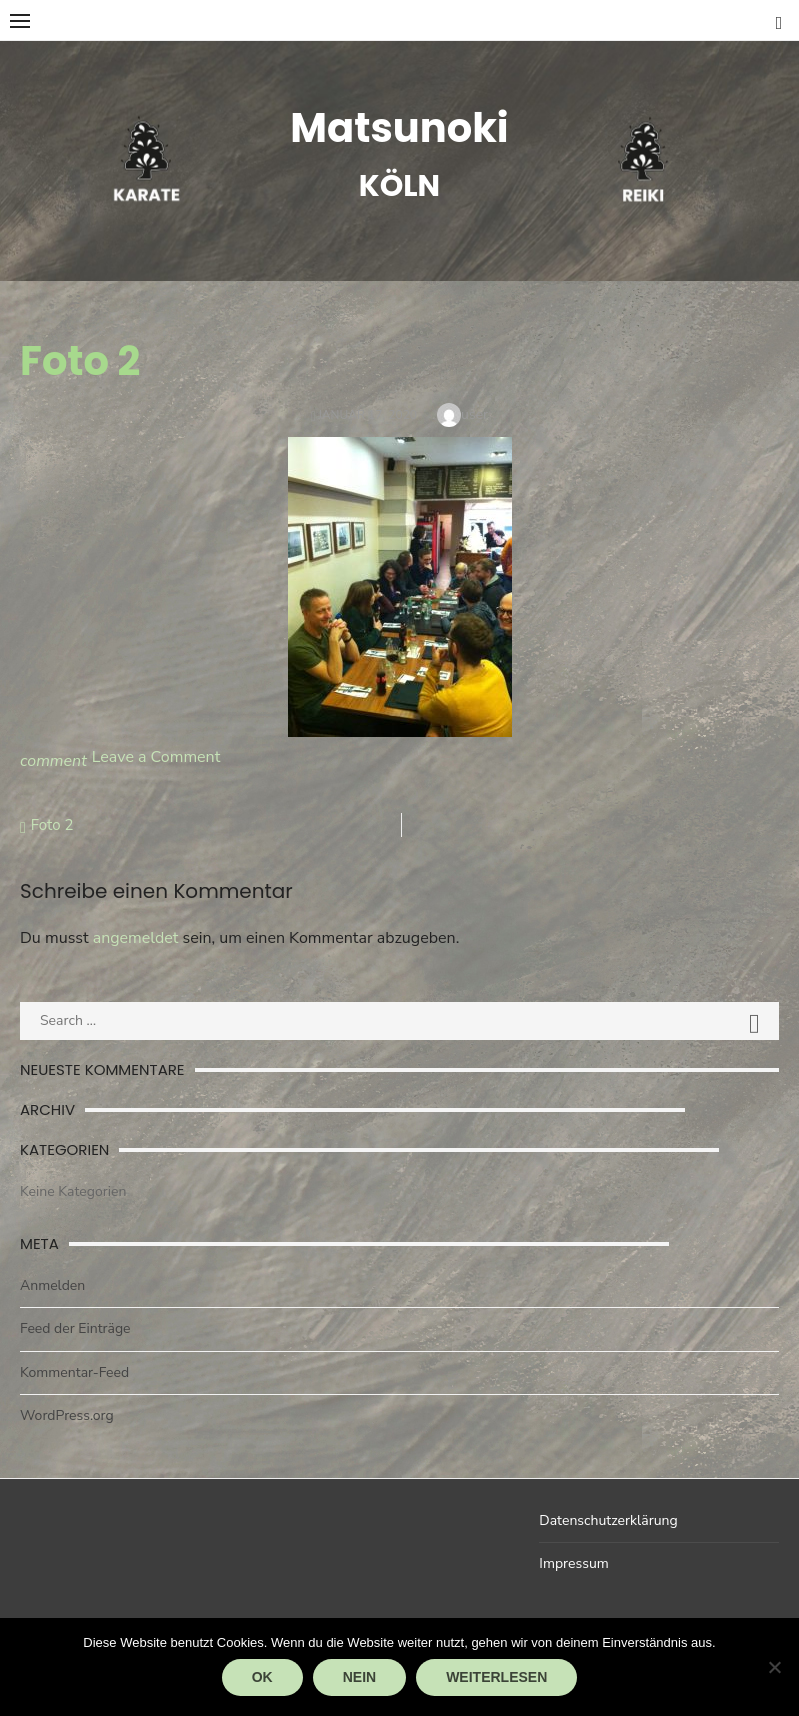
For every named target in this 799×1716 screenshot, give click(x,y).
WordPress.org (67, 1415)
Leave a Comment (156, 757)
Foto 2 (52, 825)
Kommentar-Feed (74, 1372)
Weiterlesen (496, 1677)
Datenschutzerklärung (608, 1520)
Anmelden (52, 1285)
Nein (359, 1677)
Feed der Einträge (75, 1328)
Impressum (573, 1563)
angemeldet (136, 938)
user (474, 414)
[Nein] (774, 1667)
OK (262, 1677)
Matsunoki (399, 128)
